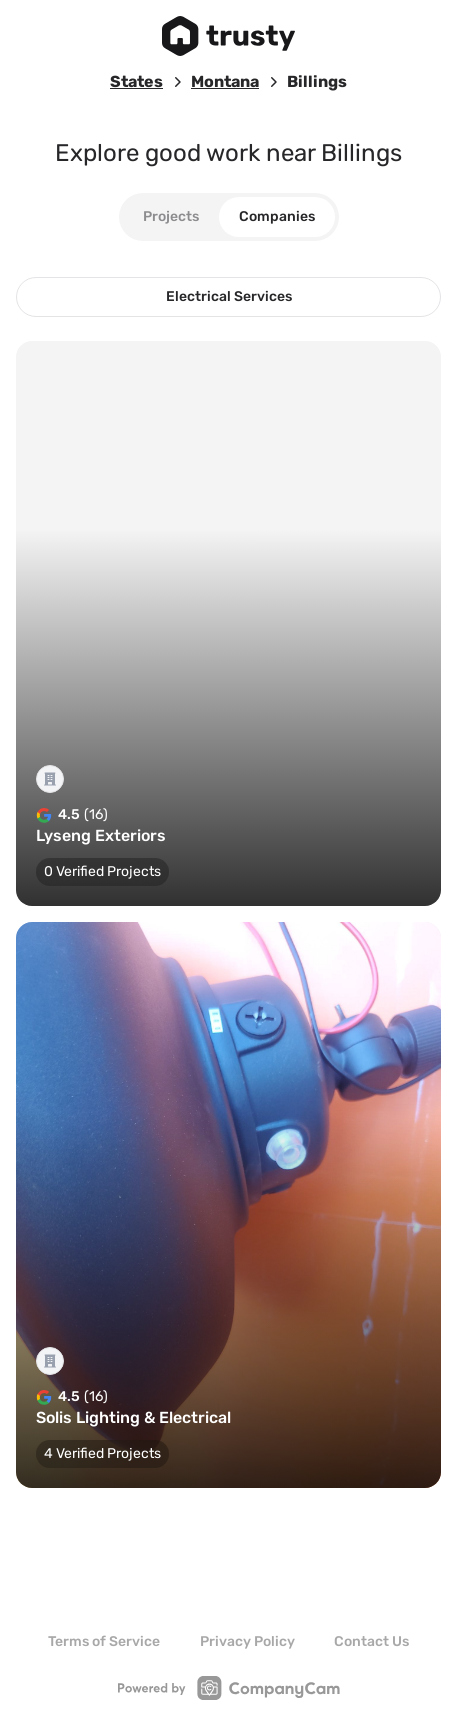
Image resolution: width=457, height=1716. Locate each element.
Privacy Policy (247, 1641)
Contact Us (371, 1641)
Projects (171, 216)
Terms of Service (104, 1641)
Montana (225, 81)
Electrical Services (229, 296)
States (136, 81)
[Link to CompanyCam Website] (228, 1688)
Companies (277, 216)
